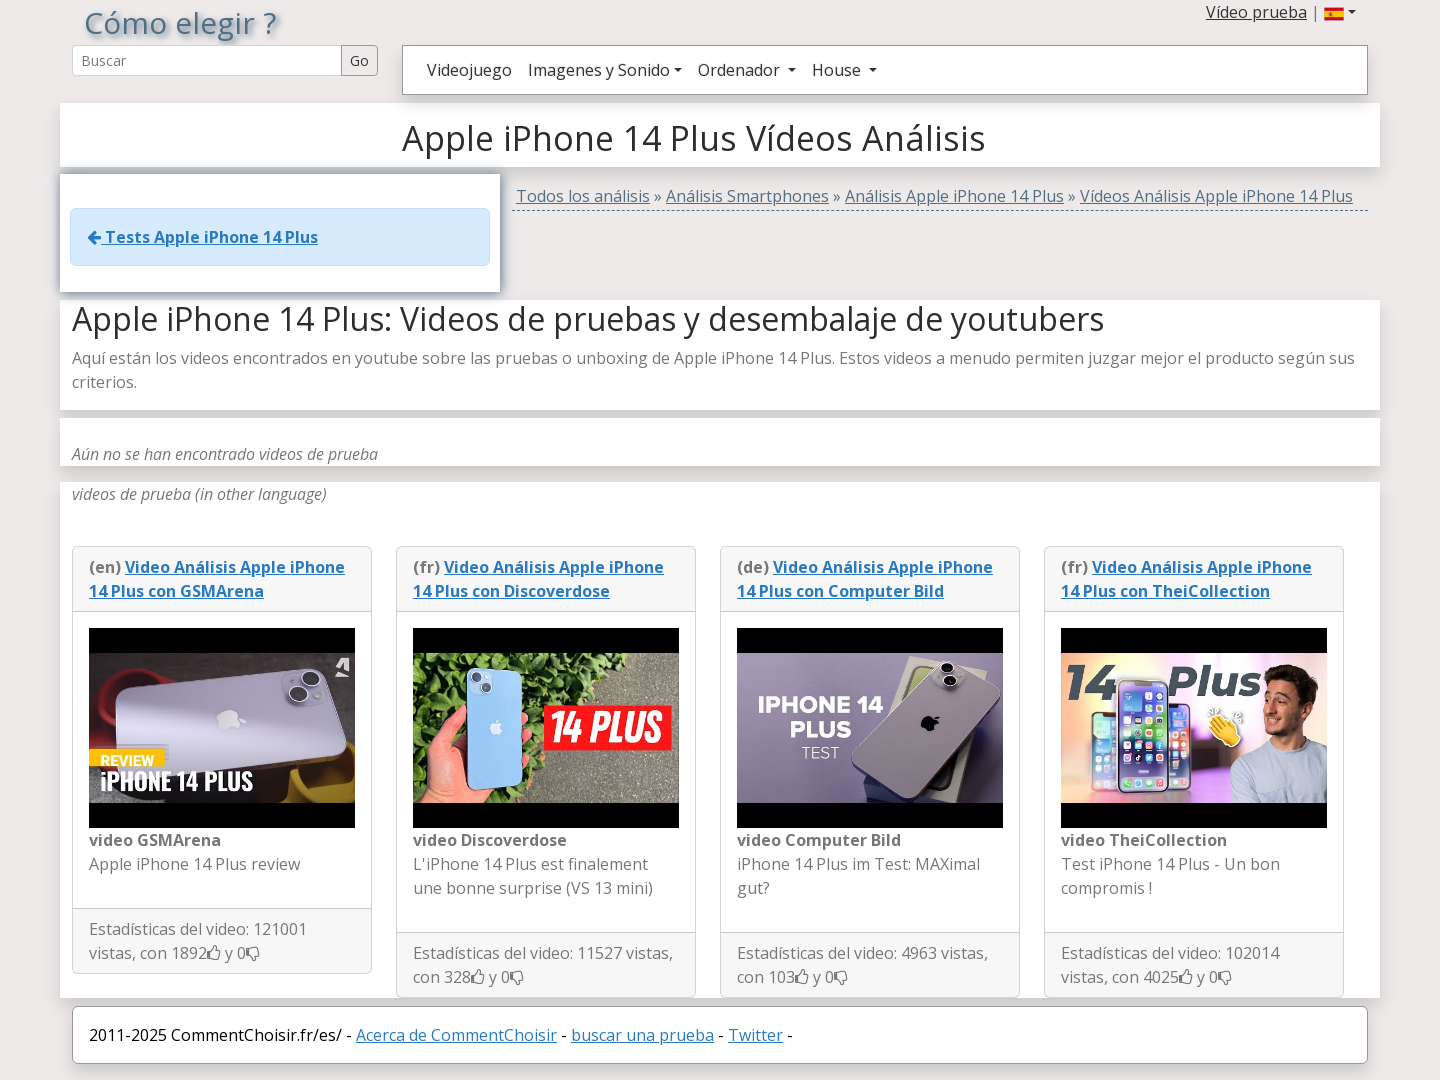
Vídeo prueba (1256, 12)
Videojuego (469, 70)
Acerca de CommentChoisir (456, 1035)
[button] (1340, 12)
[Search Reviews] (207, 60)
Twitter (755, 1035)
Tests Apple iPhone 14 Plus (202, 237)
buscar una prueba (642, 1035)
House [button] (838, 70)
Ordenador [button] (741, 70)
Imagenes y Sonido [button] (599, 70)
